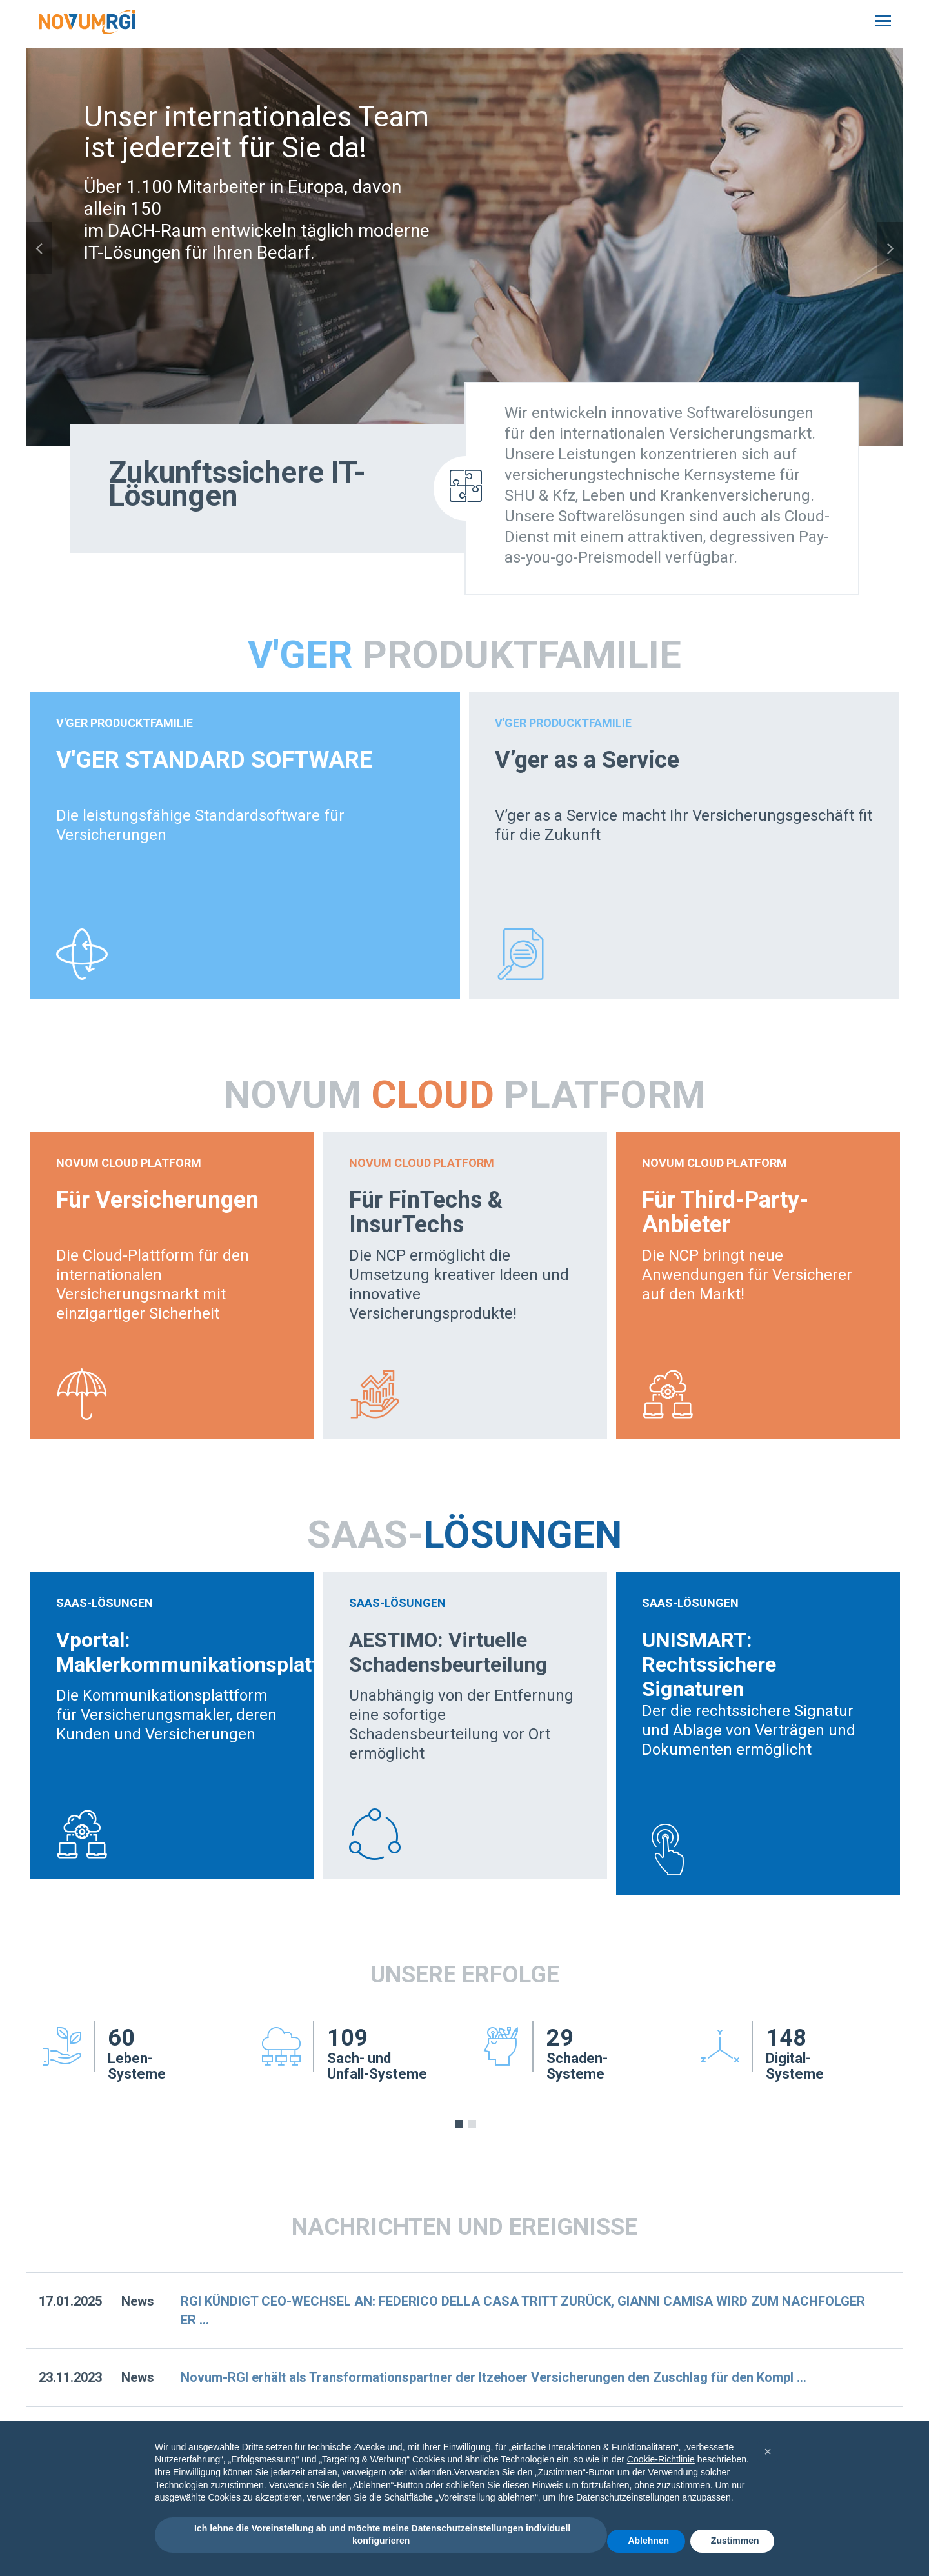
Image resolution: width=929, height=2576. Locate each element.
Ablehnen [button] (648, 2540)
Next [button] (890, 248)
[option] (464, 247)
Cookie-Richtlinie (661, 2459)
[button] (767, 2451)
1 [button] (459, 2123)
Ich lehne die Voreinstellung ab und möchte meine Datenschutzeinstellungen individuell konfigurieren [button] (381, 2534)
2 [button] (472, 2123)
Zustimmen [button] (735, 2540)
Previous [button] (39, 248)
